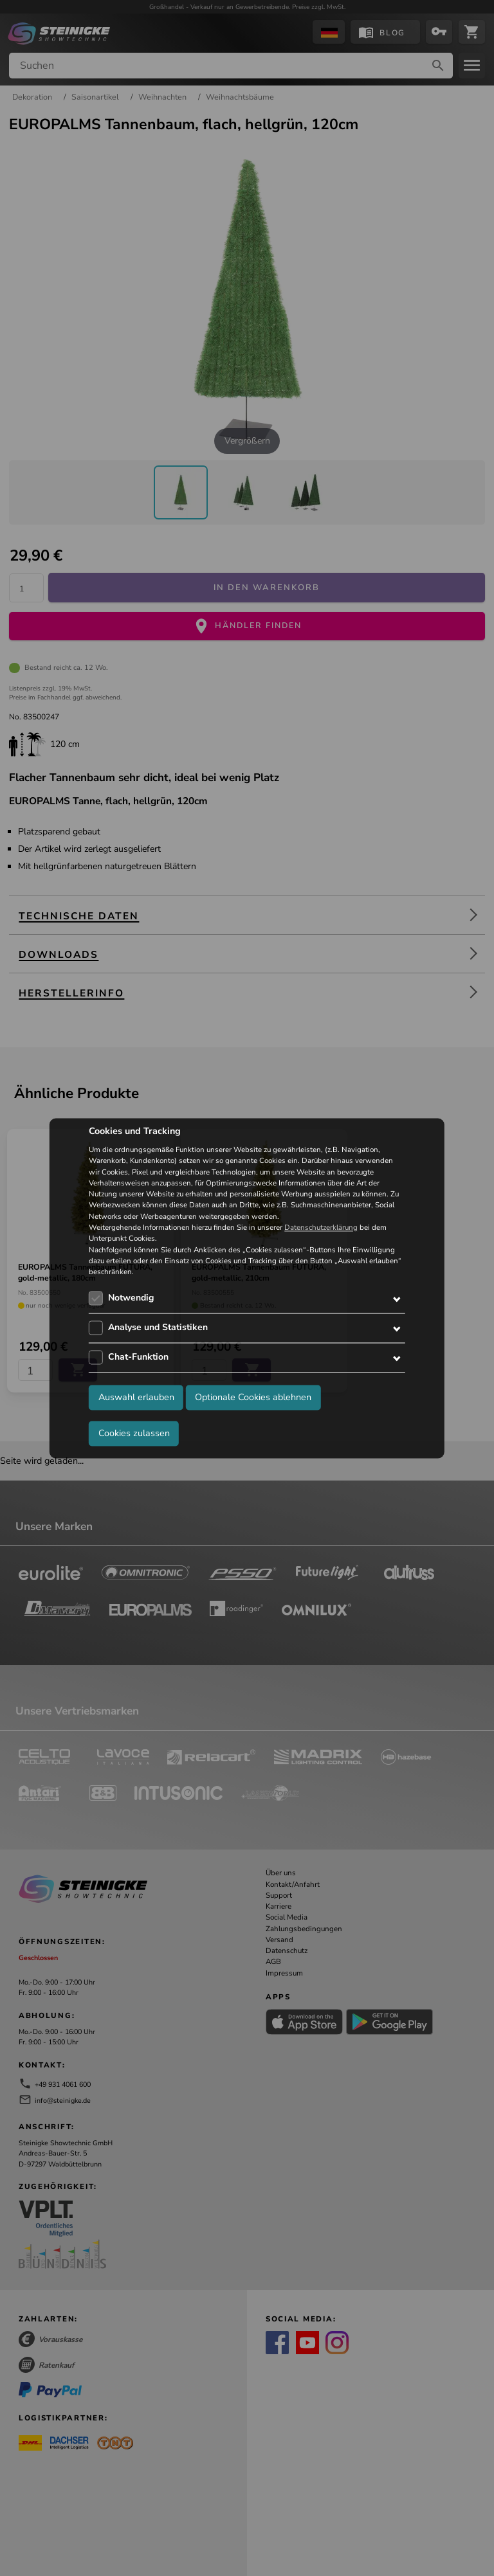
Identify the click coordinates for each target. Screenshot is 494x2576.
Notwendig (131, 1298)
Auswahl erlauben (136, 1397)
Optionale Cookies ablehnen (253, 1397)
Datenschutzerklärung (321, 1227)
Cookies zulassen (134, 1433)
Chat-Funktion (138, 1357)
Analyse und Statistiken (158, 1328)
